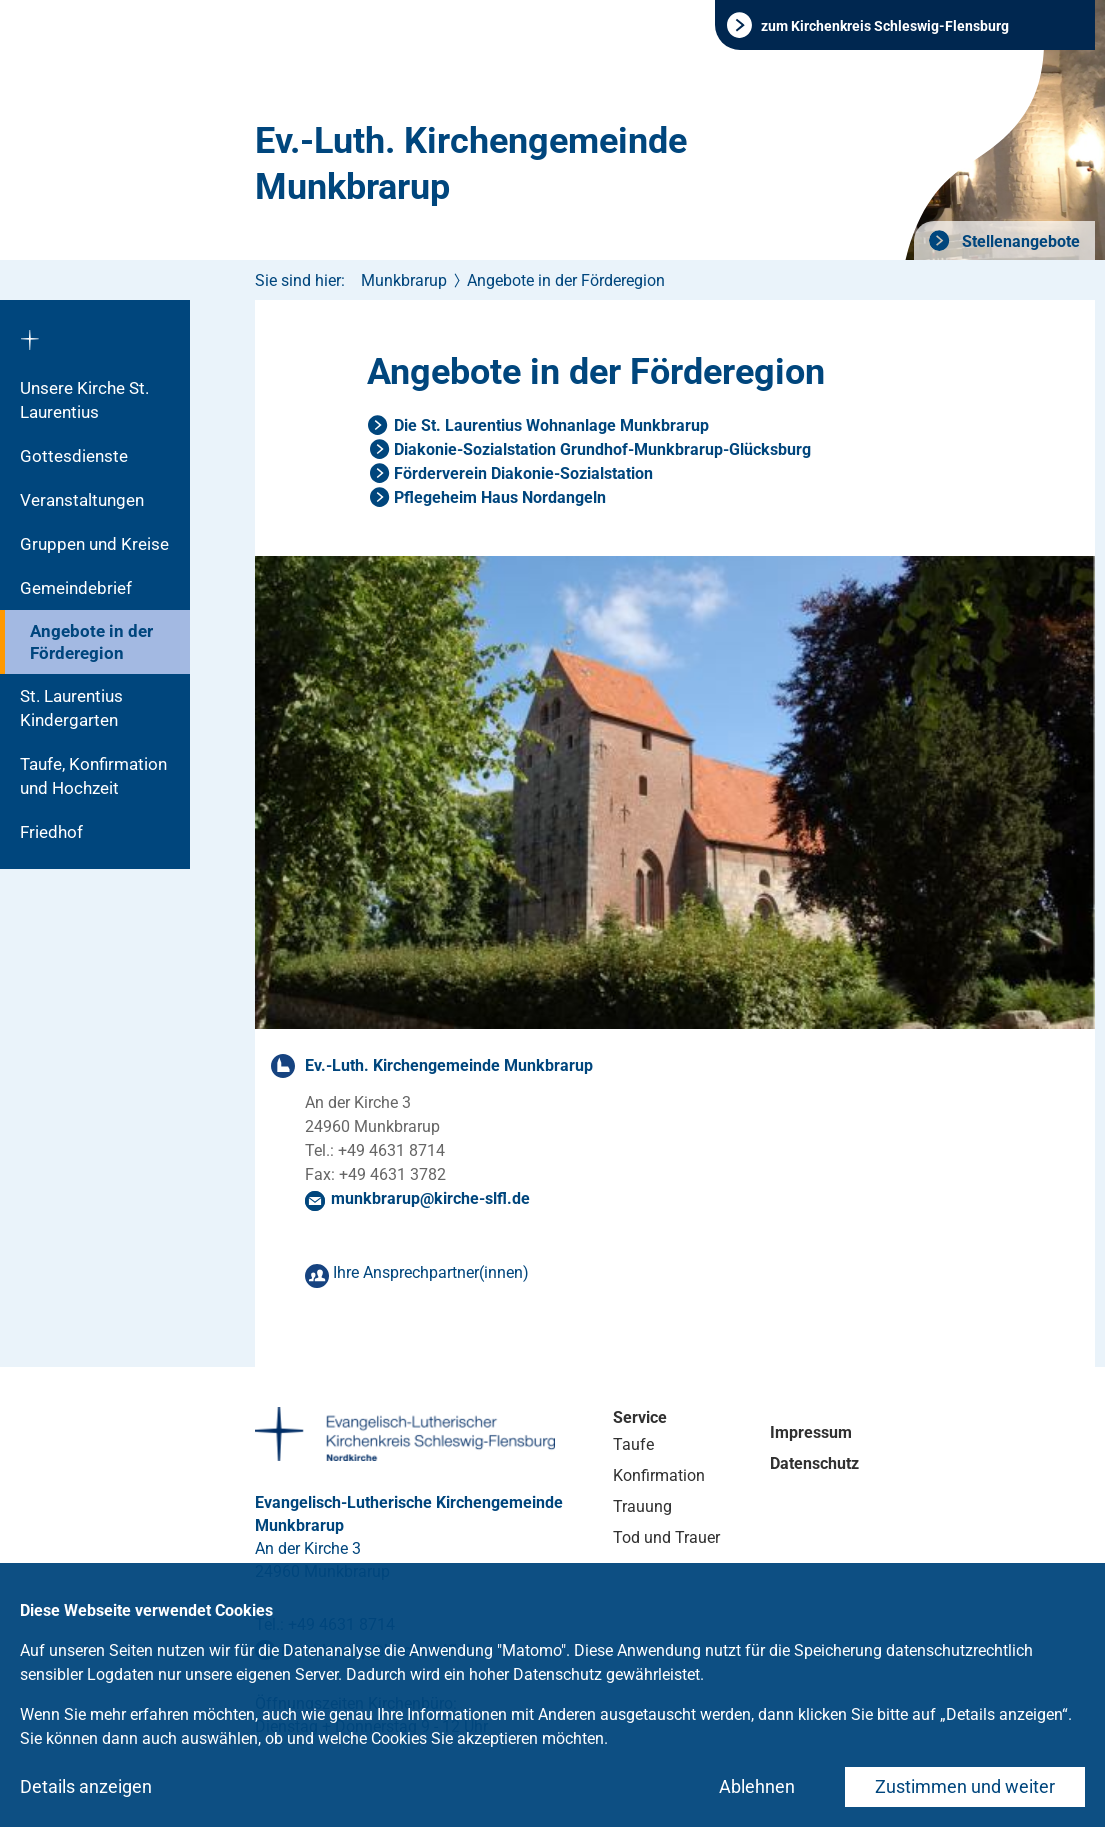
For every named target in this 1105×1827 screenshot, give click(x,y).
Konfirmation (659, 1475)
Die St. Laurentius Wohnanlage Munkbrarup (551, 425)
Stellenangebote (1019, 241)
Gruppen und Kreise (94, 544)
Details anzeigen (86, 1786)
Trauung (642, 1506)
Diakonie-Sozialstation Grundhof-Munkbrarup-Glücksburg (602, 449)
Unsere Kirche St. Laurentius (84, 400)
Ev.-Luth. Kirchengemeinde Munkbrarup (471, 164)
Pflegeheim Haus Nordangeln (500, 497)
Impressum (811, 1432)
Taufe (633, 1444)
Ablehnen (757, 1786)
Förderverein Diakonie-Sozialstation (523, 473)
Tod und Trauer (666, 1537)
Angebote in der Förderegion (91, 642)
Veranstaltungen (82, 500)
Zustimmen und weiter (965, 1786)
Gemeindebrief (76, 588)
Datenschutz (814, 1463)
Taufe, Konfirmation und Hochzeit (93, 776)
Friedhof (51, 832)
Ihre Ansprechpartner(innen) (431, 1272)
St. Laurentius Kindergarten (71, 708)
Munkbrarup (404, 280)
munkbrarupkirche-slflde (430, 1198)
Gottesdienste (74, 456)
